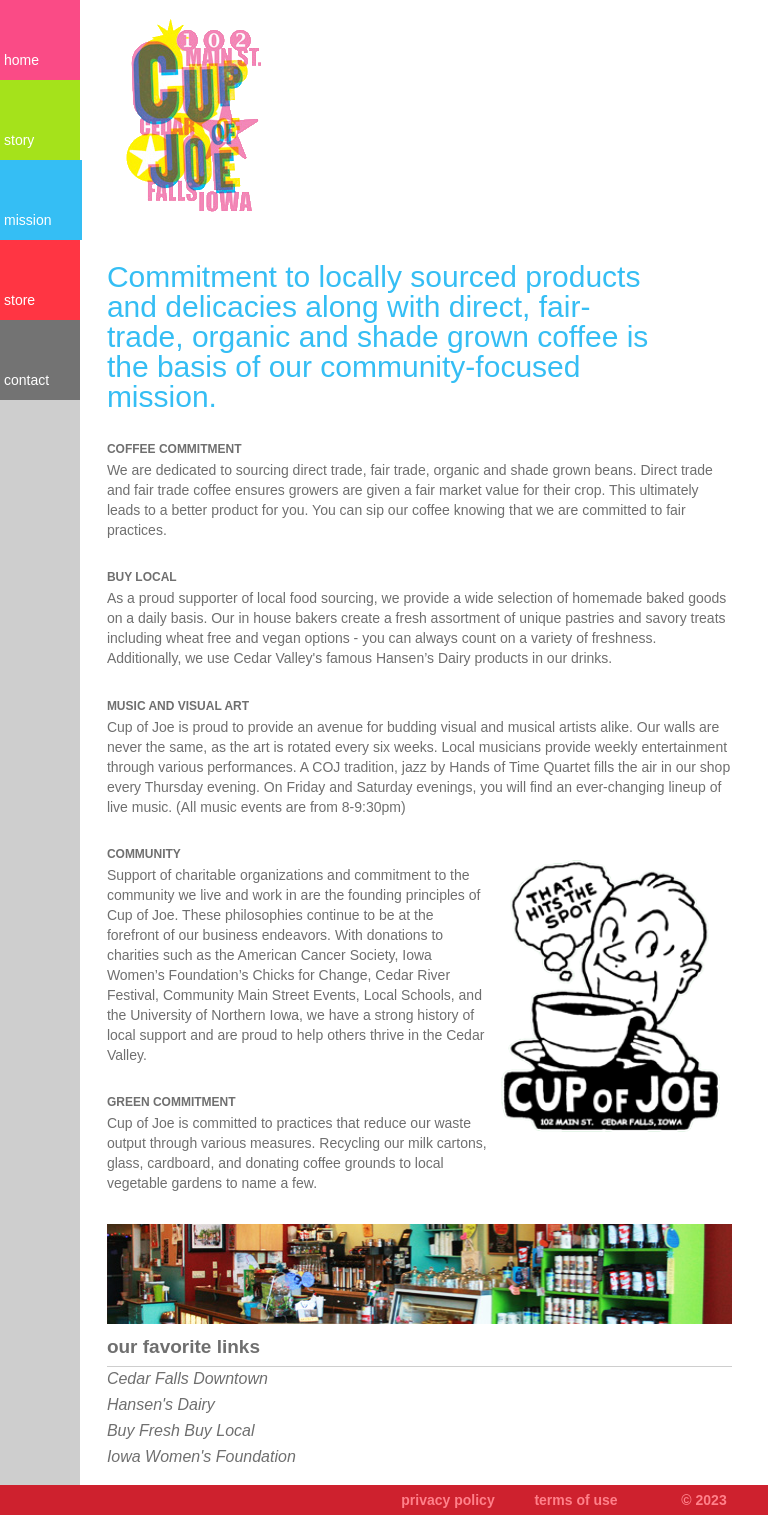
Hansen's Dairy (161, 1404)
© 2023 (703, 1500)
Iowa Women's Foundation (201, 1456)
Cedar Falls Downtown (187, 1378)
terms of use (575, 1500)
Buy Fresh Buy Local (181, 1430)
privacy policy (447, 1500)
